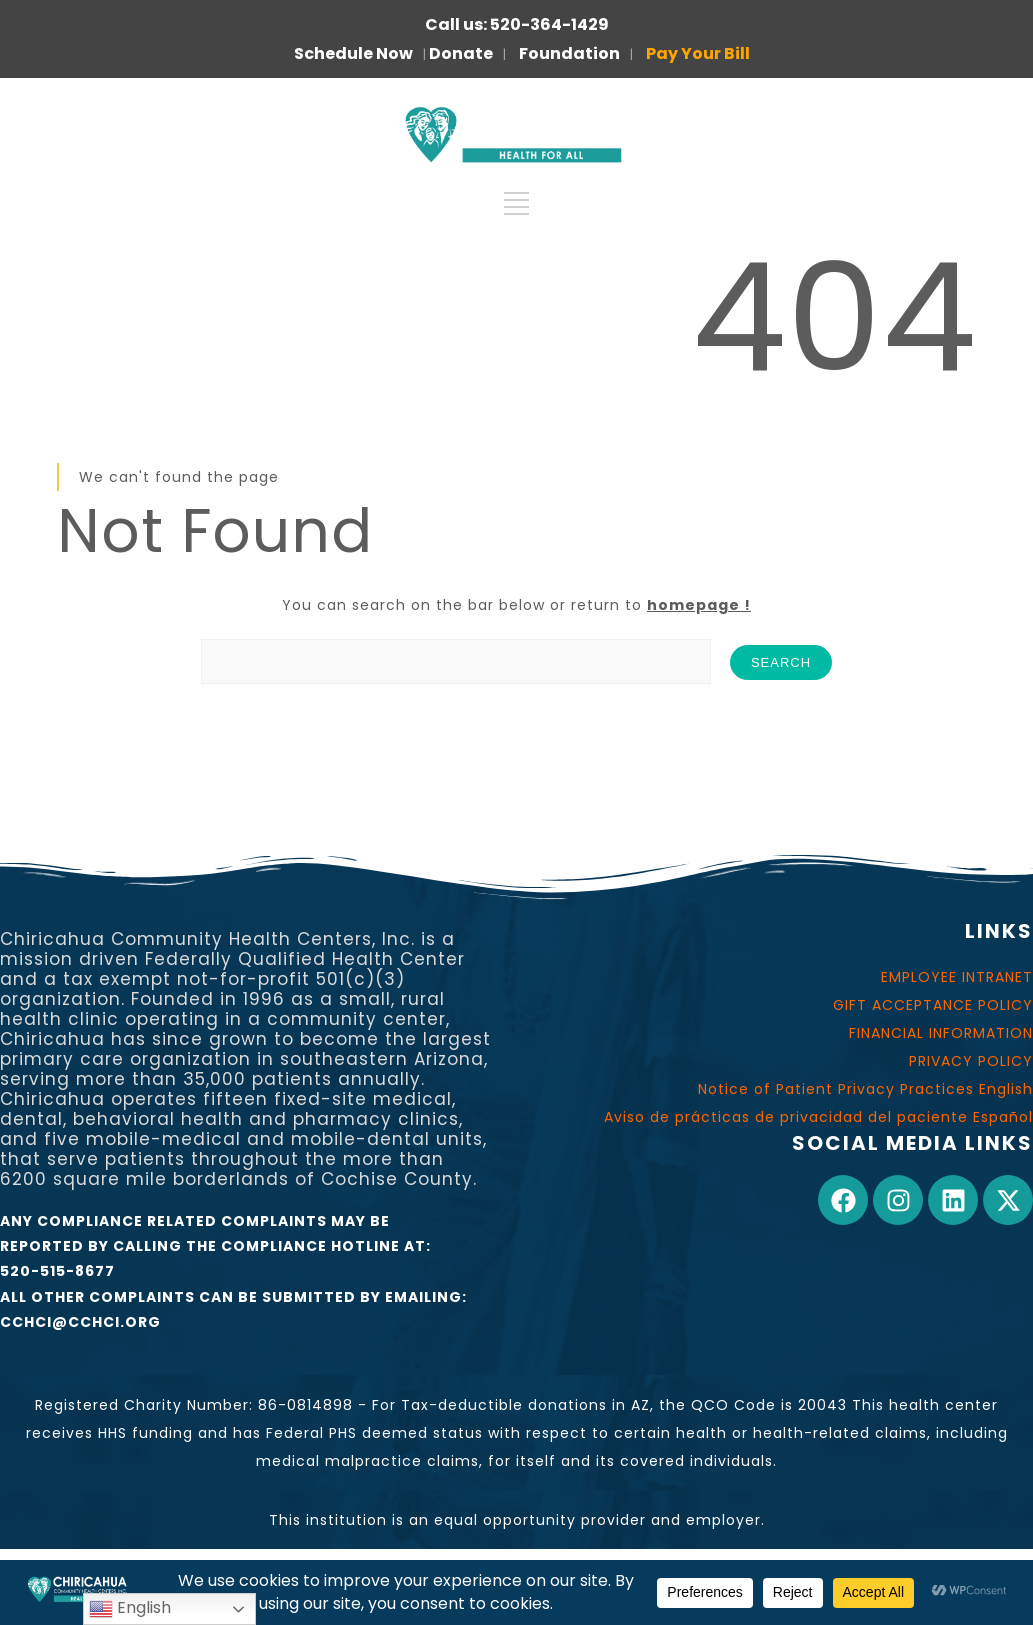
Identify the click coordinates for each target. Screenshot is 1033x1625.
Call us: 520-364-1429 (517, 24)
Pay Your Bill (698, 53)
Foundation (569, 53)
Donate (461, 53)
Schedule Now (353, 53)
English (130, 1608)
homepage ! (699, 605)
